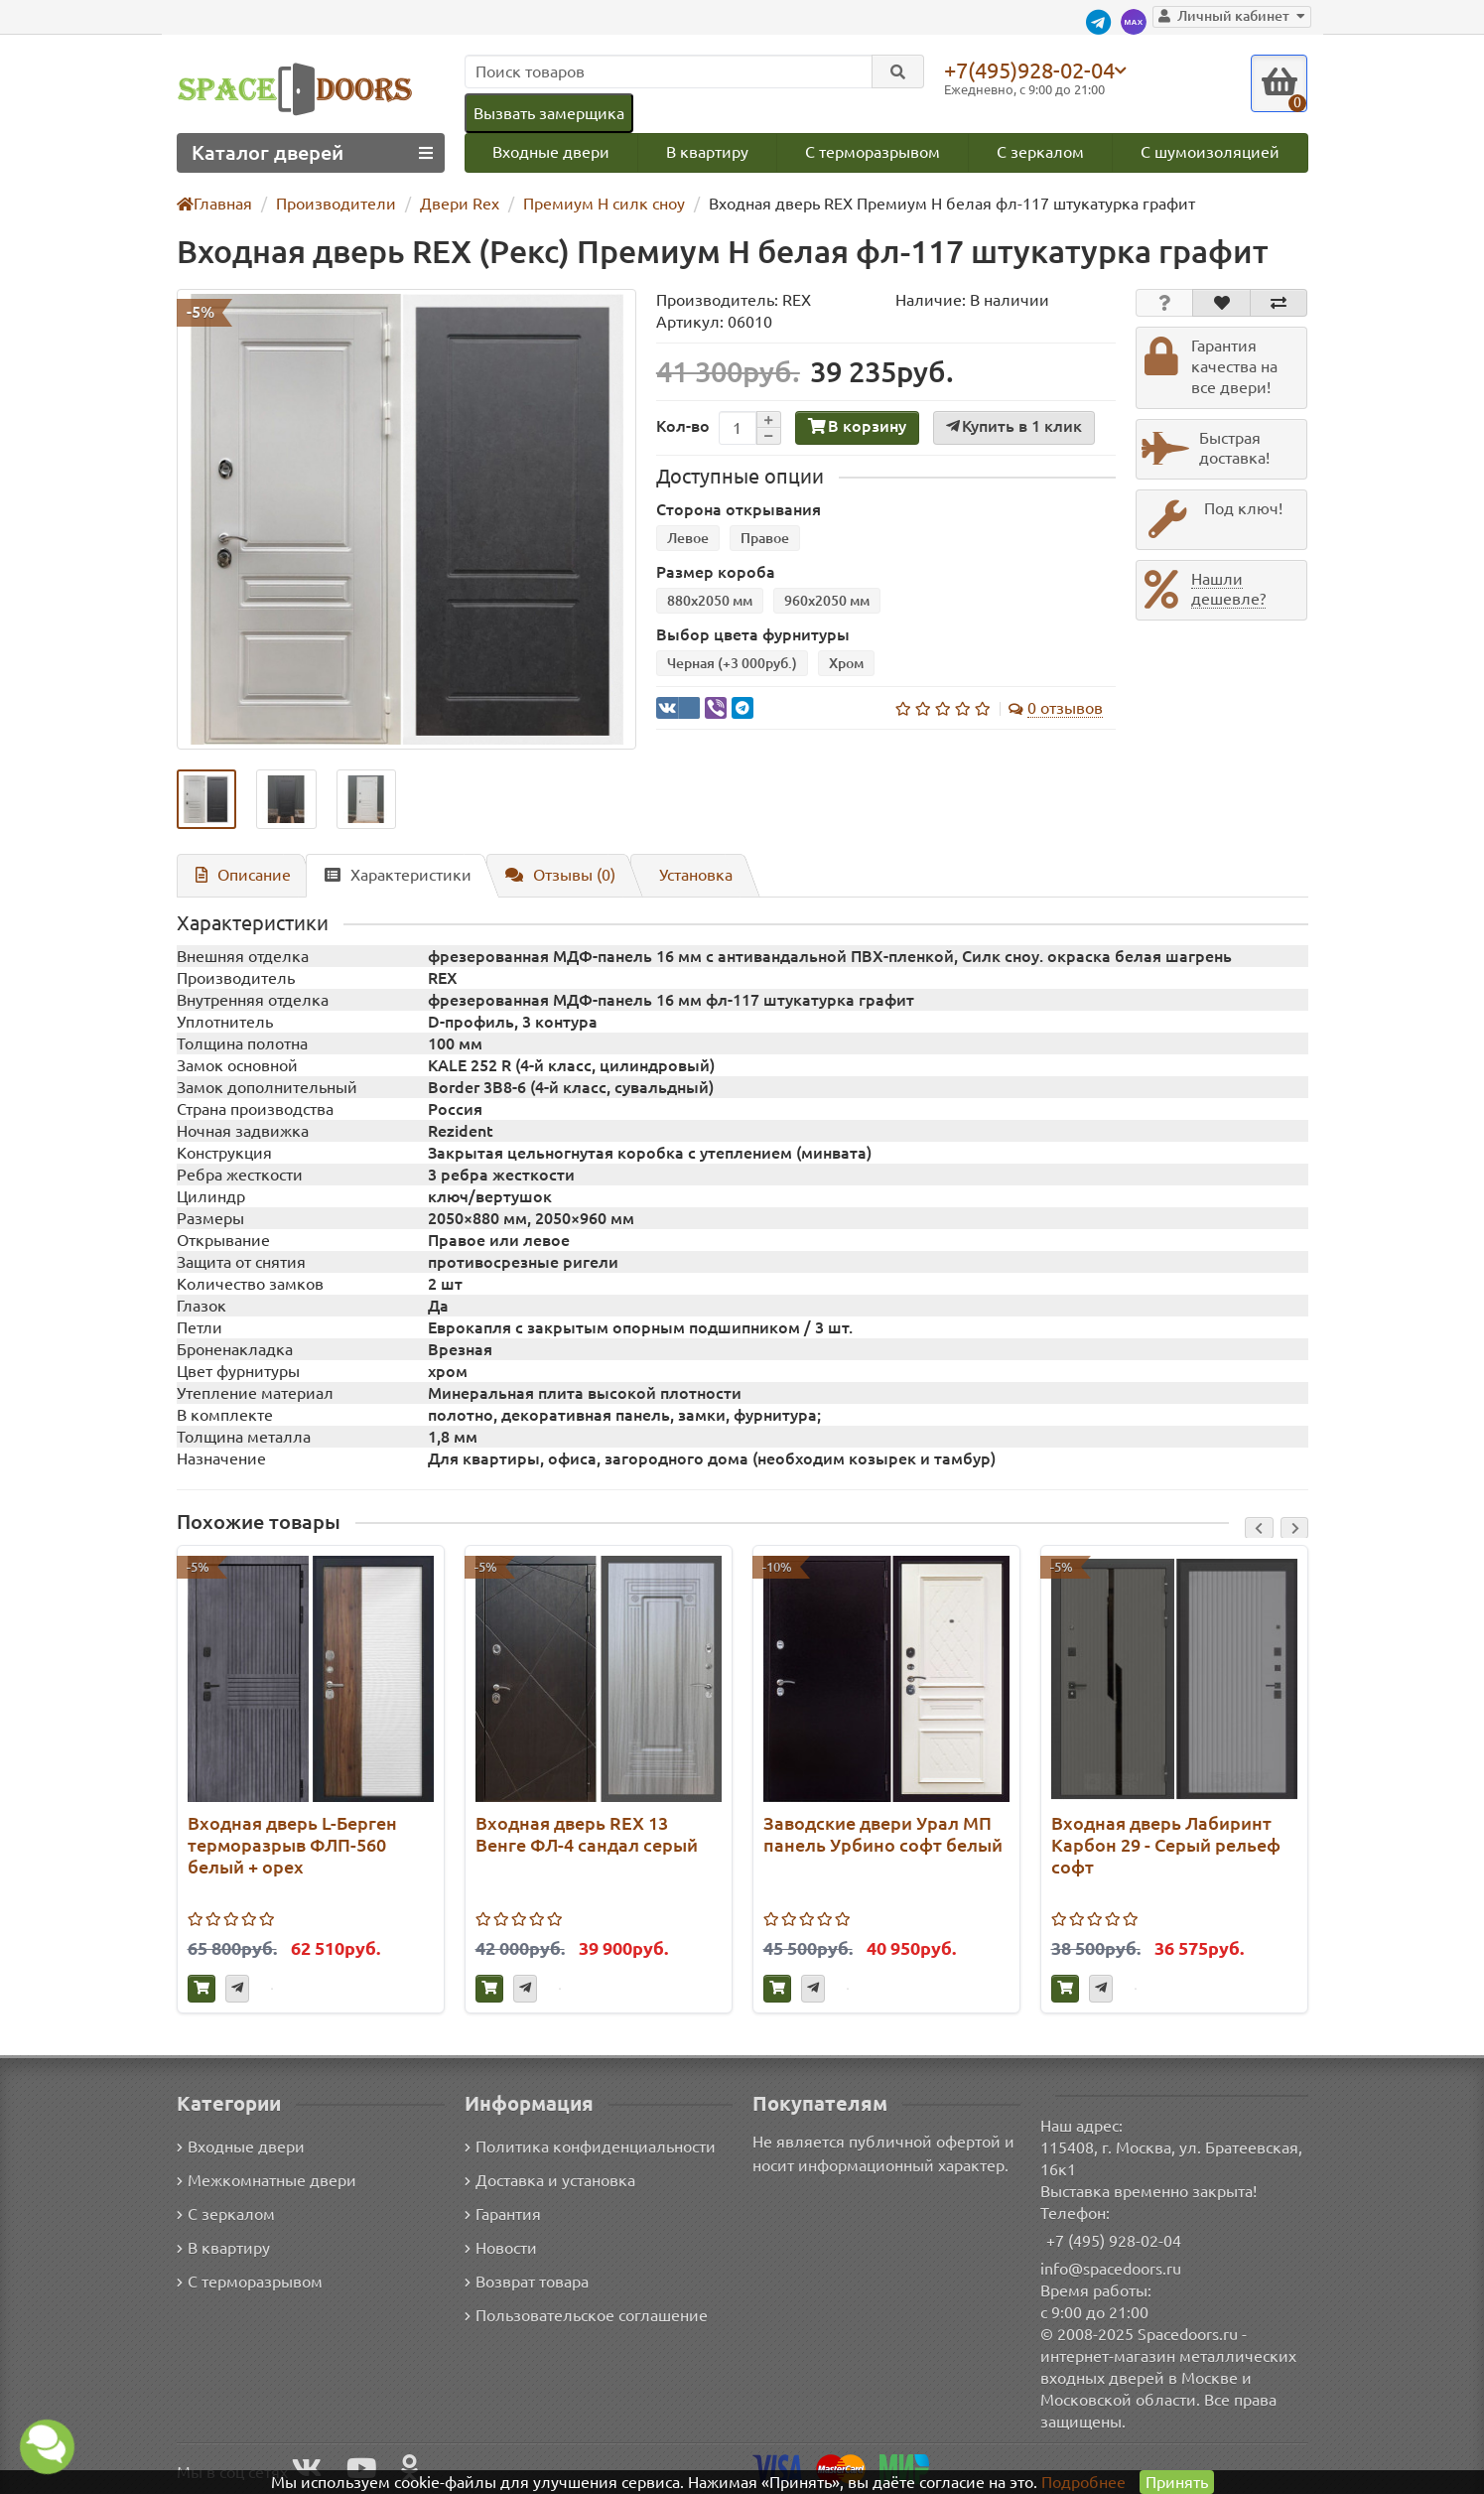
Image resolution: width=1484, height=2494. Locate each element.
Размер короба (711, 573)
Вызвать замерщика (547, 112)
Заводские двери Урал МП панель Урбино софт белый (880, 1835)
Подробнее (1082, 2481)
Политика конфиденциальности (587, 2146)
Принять (1176, 2481)
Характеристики (390, 875)
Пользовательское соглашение (584, 2314)
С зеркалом (1042, 152)
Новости (501, 2247)
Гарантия (504, 2213)
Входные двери (550, 152)
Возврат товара (528, 2281)
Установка (686, 875)
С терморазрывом (872, 152)
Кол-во (681, 427)
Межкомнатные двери (263, 2179)
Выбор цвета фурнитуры (747, 635)
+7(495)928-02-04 (1033, 69)
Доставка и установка (550, 2179)
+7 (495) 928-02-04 (1114, 2240)
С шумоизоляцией (1211, 152)
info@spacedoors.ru (1111, 2268)
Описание (240, 875)
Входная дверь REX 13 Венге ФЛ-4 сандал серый (585, 1835)
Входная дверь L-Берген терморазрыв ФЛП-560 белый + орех (291, 1846)
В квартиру (707, 152)
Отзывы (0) (550, 875)
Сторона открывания (733, 510)
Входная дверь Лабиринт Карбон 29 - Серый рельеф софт (1166, 1846)
